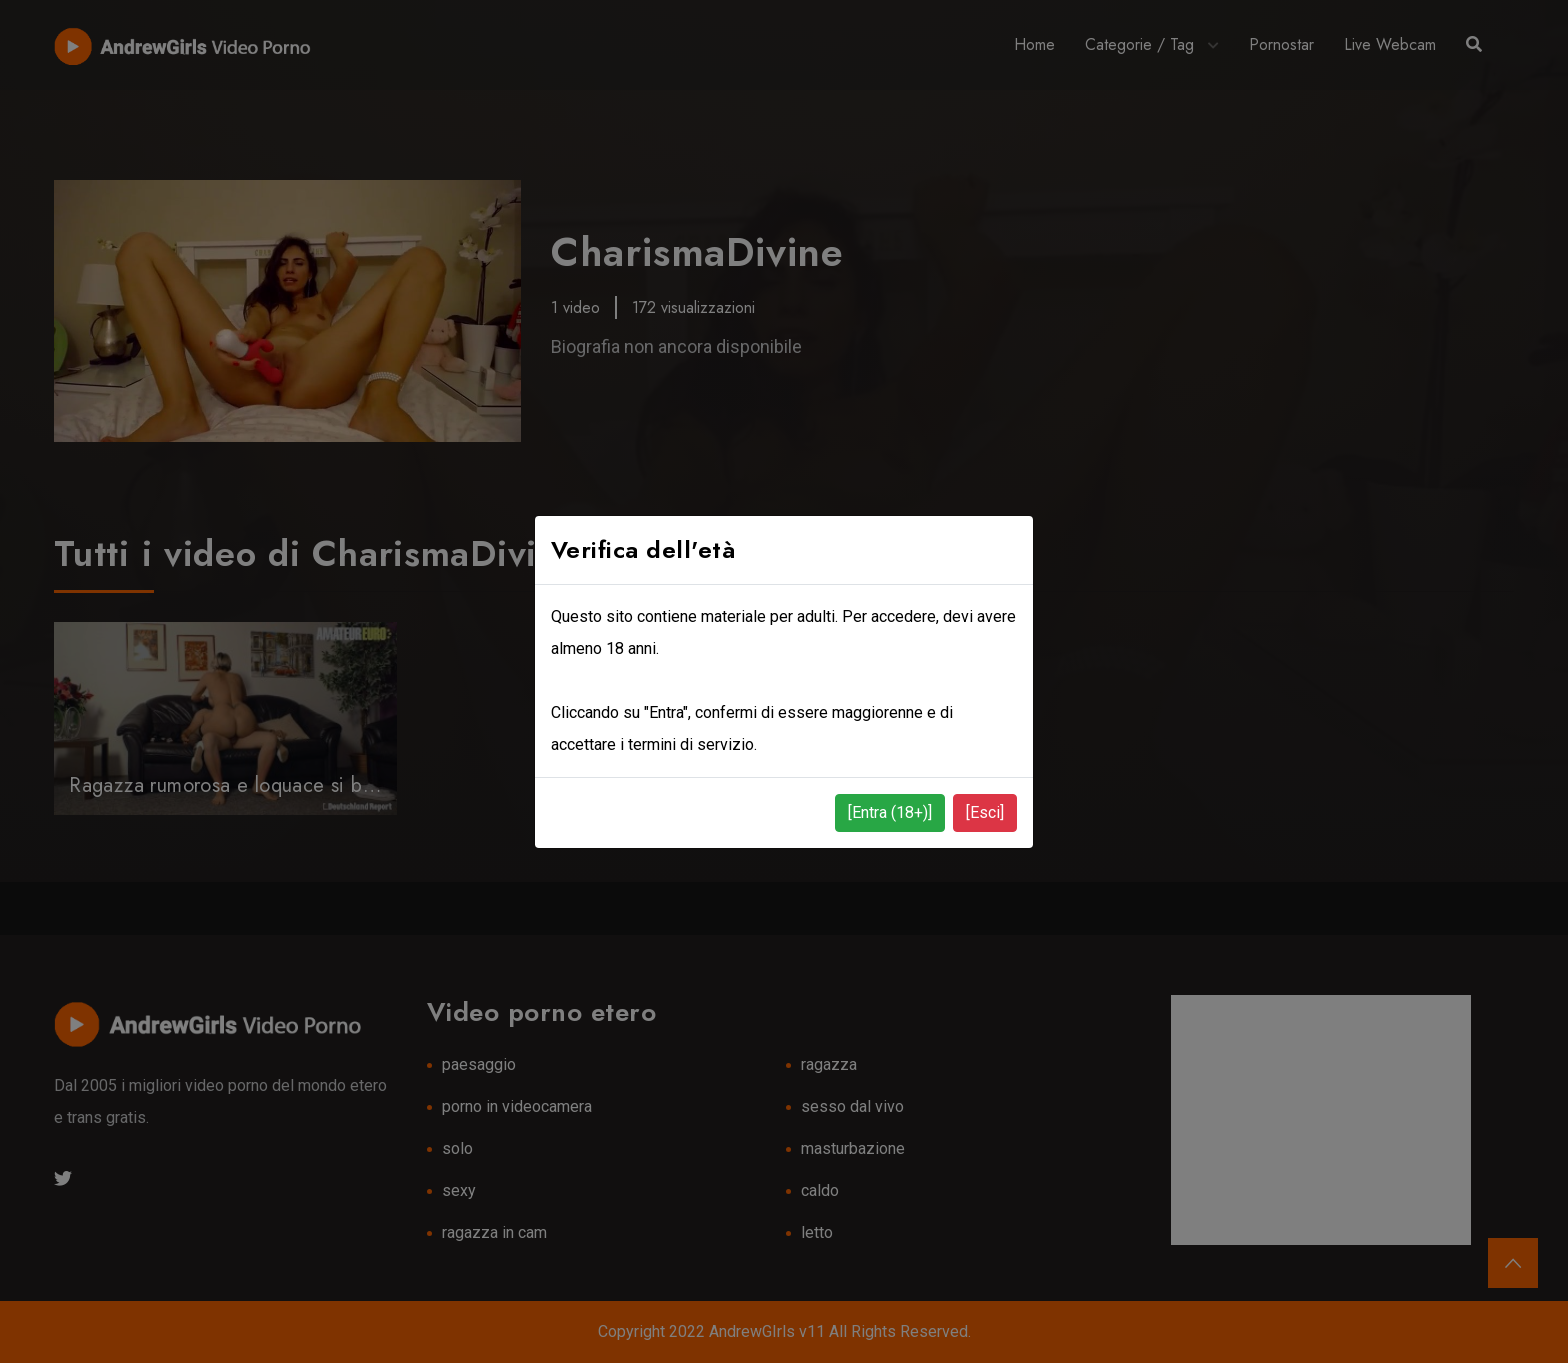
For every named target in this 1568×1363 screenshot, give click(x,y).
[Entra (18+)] (890, 812)
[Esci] (985, 812)
